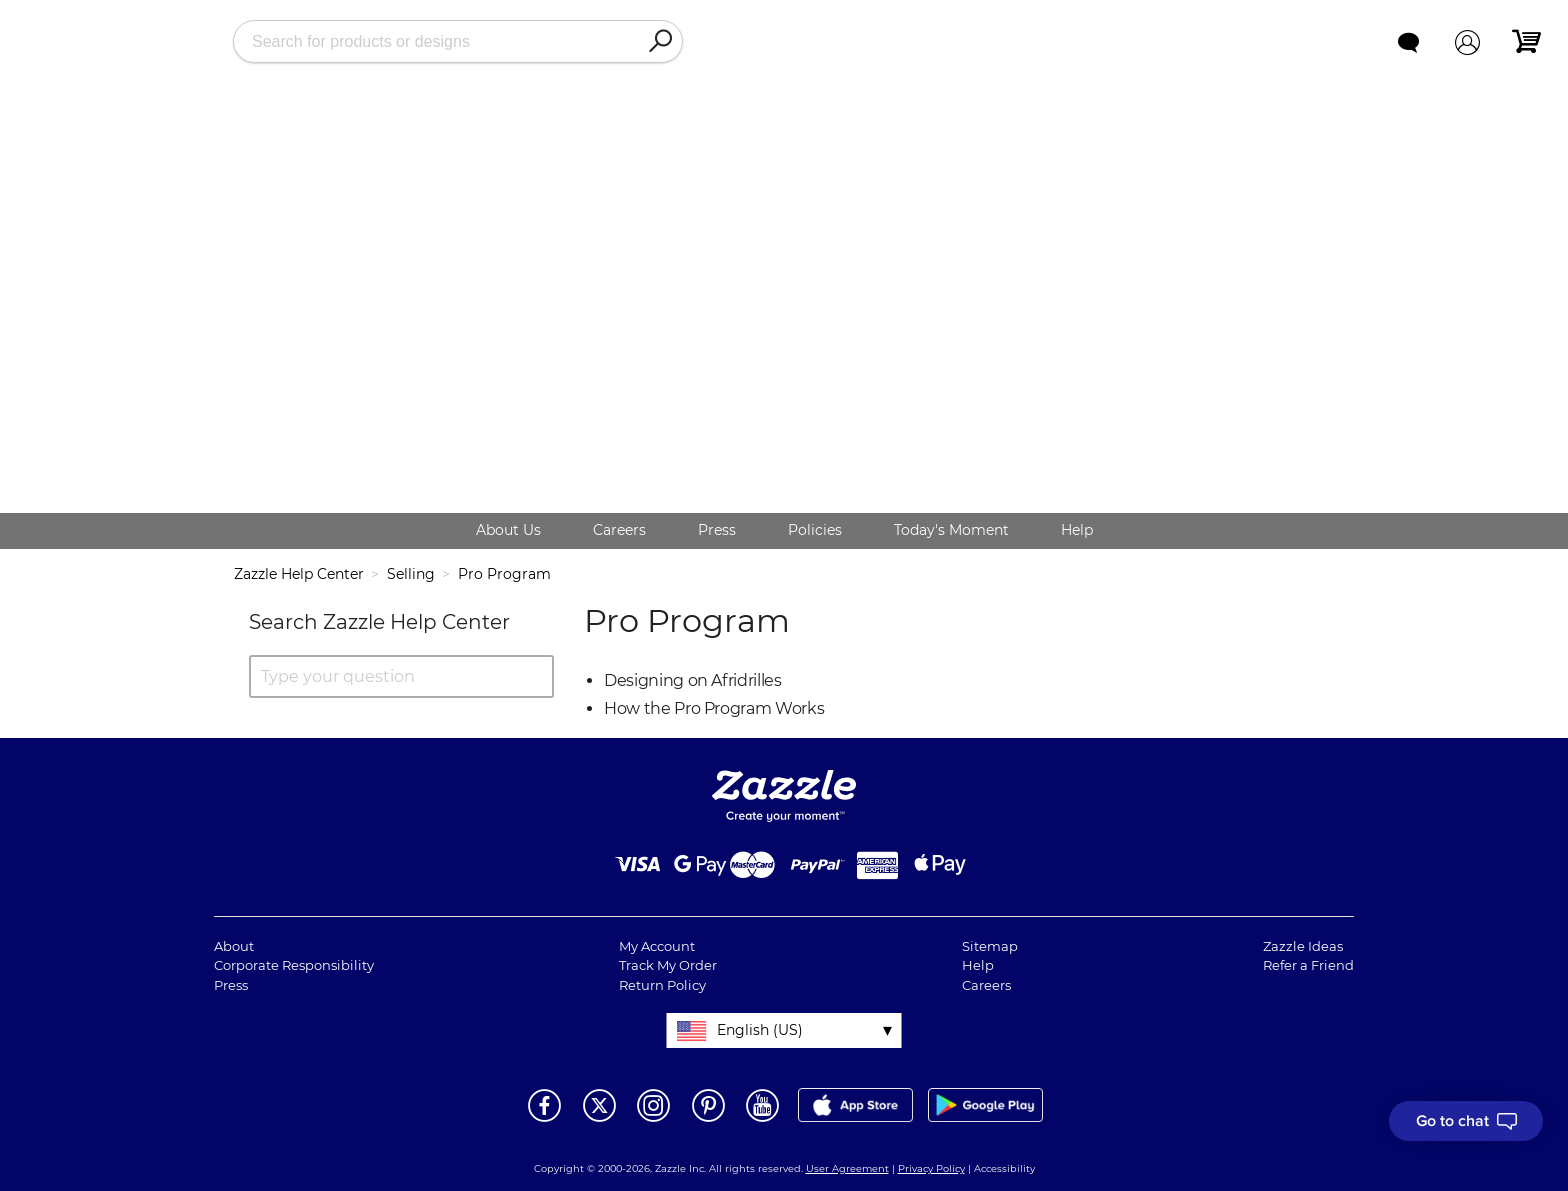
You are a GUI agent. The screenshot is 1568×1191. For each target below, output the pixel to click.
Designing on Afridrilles (693, 680)
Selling (411, 574)
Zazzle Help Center (299, 574)
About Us (508, 530)
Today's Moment (951, 530)
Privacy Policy (931, 1168)
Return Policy (662, 985)
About (234, 946)
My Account (657, 946)
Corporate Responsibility (294, 965)
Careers (619, 530)
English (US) (760, 1030)
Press (717, 530)
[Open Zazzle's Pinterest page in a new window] (708, 1120)
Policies (815, 530)
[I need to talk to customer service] (1466, 1121)
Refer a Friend (1308, 965)
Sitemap (990, 946)
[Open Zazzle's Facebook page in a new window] (544, 1120)
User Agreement (847, 1168)
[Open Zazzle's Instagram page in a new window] (653, 1120)
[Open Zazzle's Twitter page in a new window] (599, 1120)
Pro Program (504, 574)
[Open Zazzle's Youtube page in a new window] (762, 1120)
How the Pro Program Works (714, 708)
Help (1077, 530)
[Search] (660, 42)
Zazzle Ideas (1303, 946)
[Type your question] (401, 676)
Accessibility (1004, 1168)
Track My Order (668, 965)
